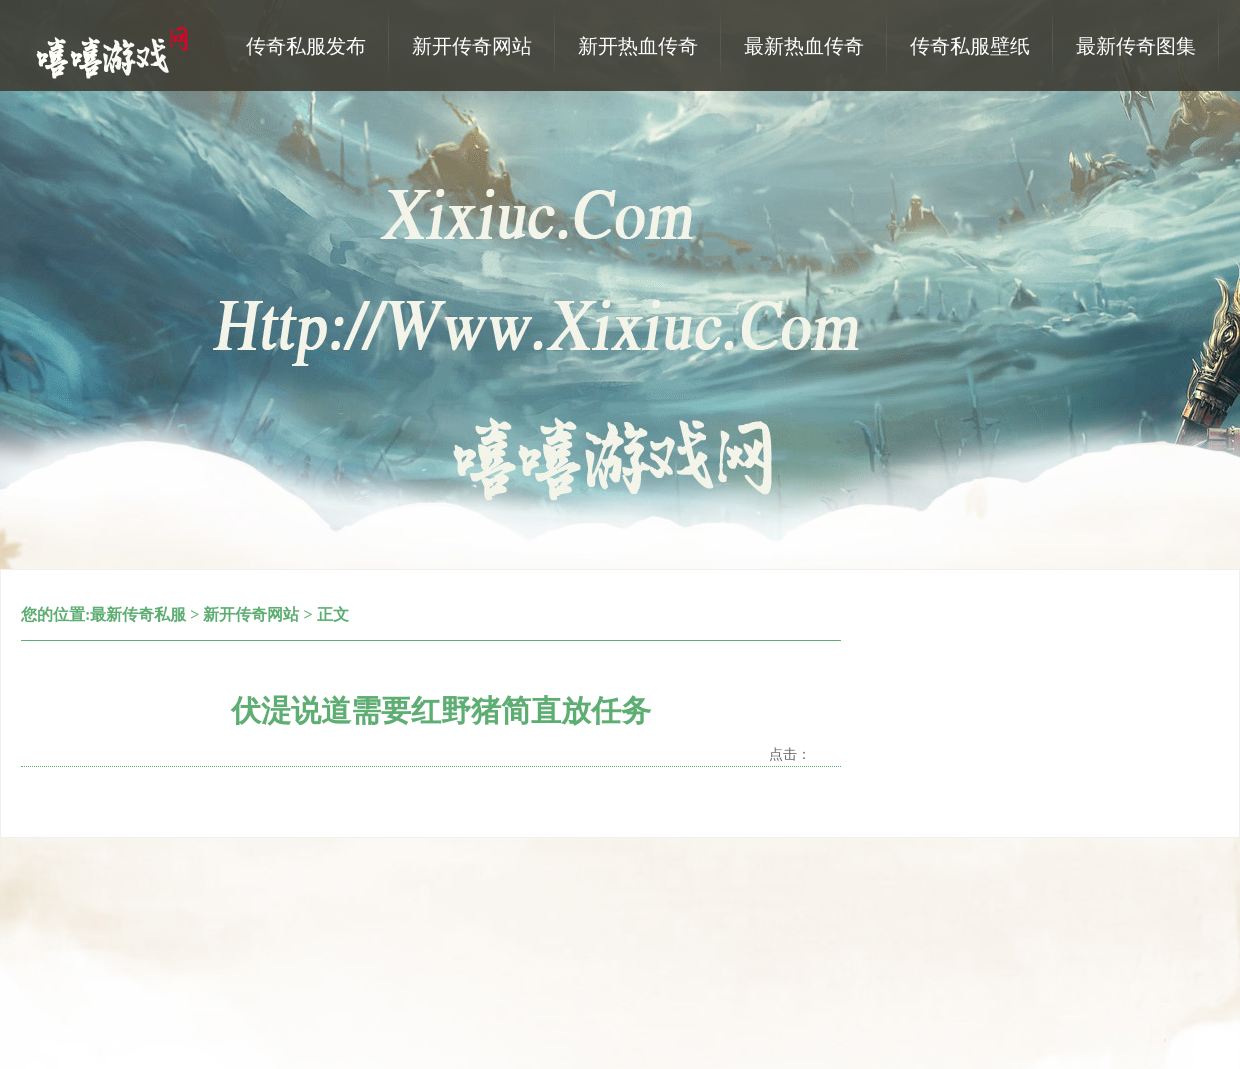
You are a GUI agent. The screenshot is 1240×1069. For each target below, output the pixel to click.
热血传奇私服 (115, 51)
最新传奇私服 (138, 614)
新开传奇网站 (251, 614)
